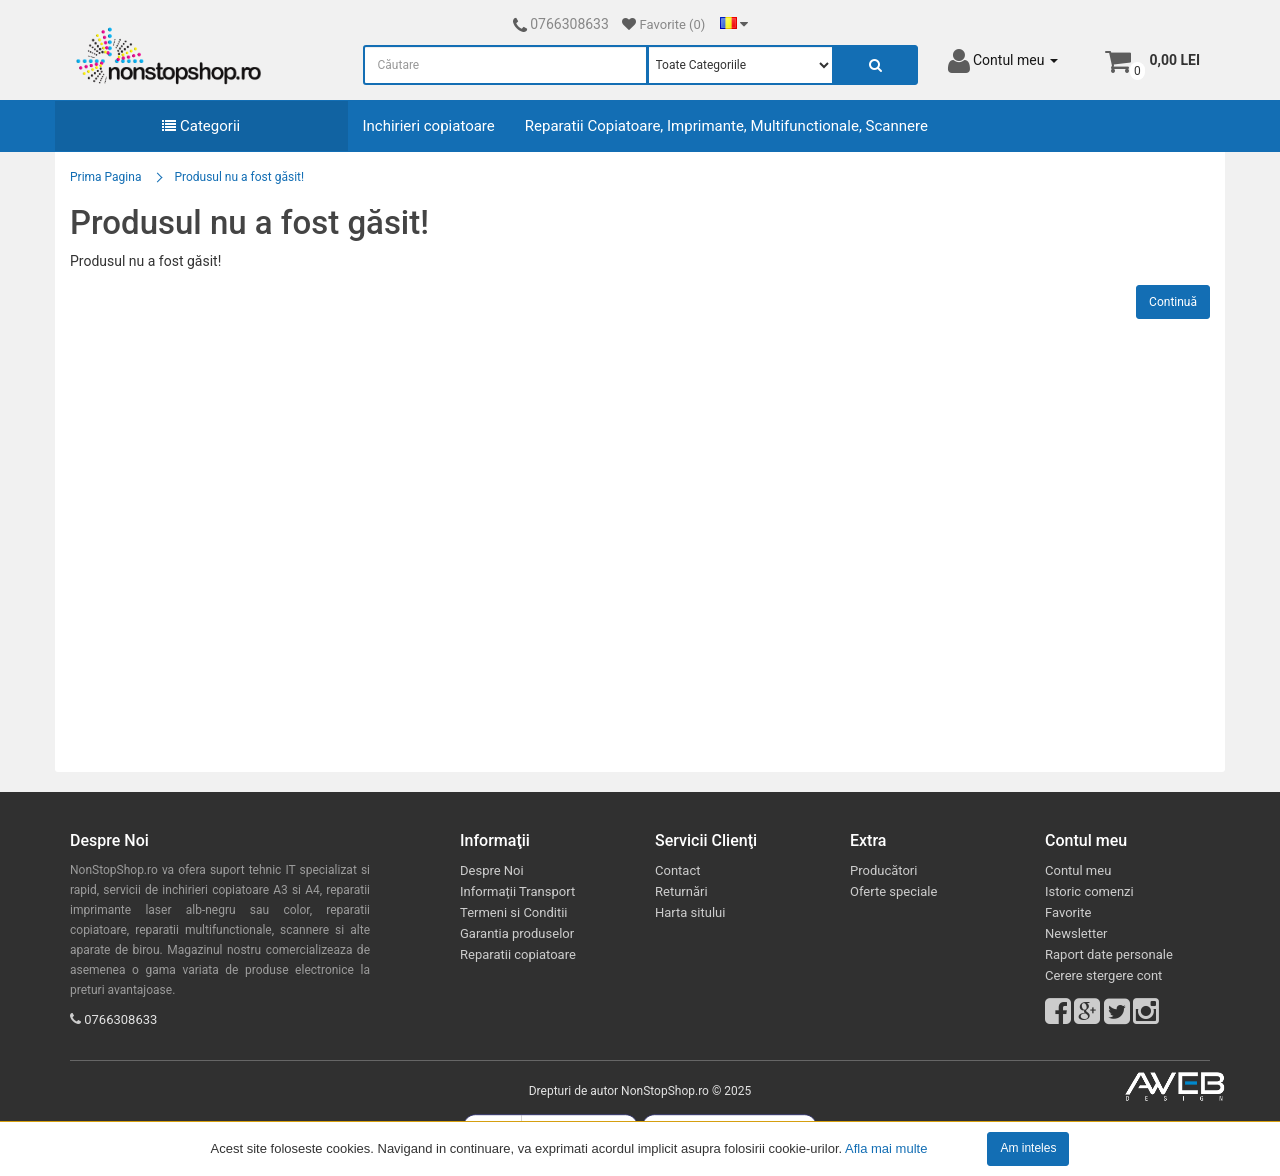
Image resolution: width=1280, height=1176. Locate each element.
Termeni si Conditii (514, 912)
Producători (883, 870)
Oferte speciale (893, 891)
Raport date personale (1109, 954)
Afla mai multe (886, 1147)
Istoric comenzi (1089, 891)
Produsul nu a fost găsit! (239, 177)
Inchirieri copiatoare (429, 126)
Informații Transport (517, 891)
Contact (677, 870)
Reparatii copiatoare (518, 954)
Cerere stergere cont (1103, 975)
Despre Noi (492, 870)
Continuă (1173, 302)
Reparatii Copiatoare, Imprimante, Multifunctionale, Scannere (726, 126)
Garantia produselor (517, 933)
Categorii (201, 126)
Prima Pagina (105, 177)
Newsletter (1076, 933)
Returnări (681, 891)
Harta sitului (690, 912)
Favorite (1068, 912)
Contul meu (1078, 870)
